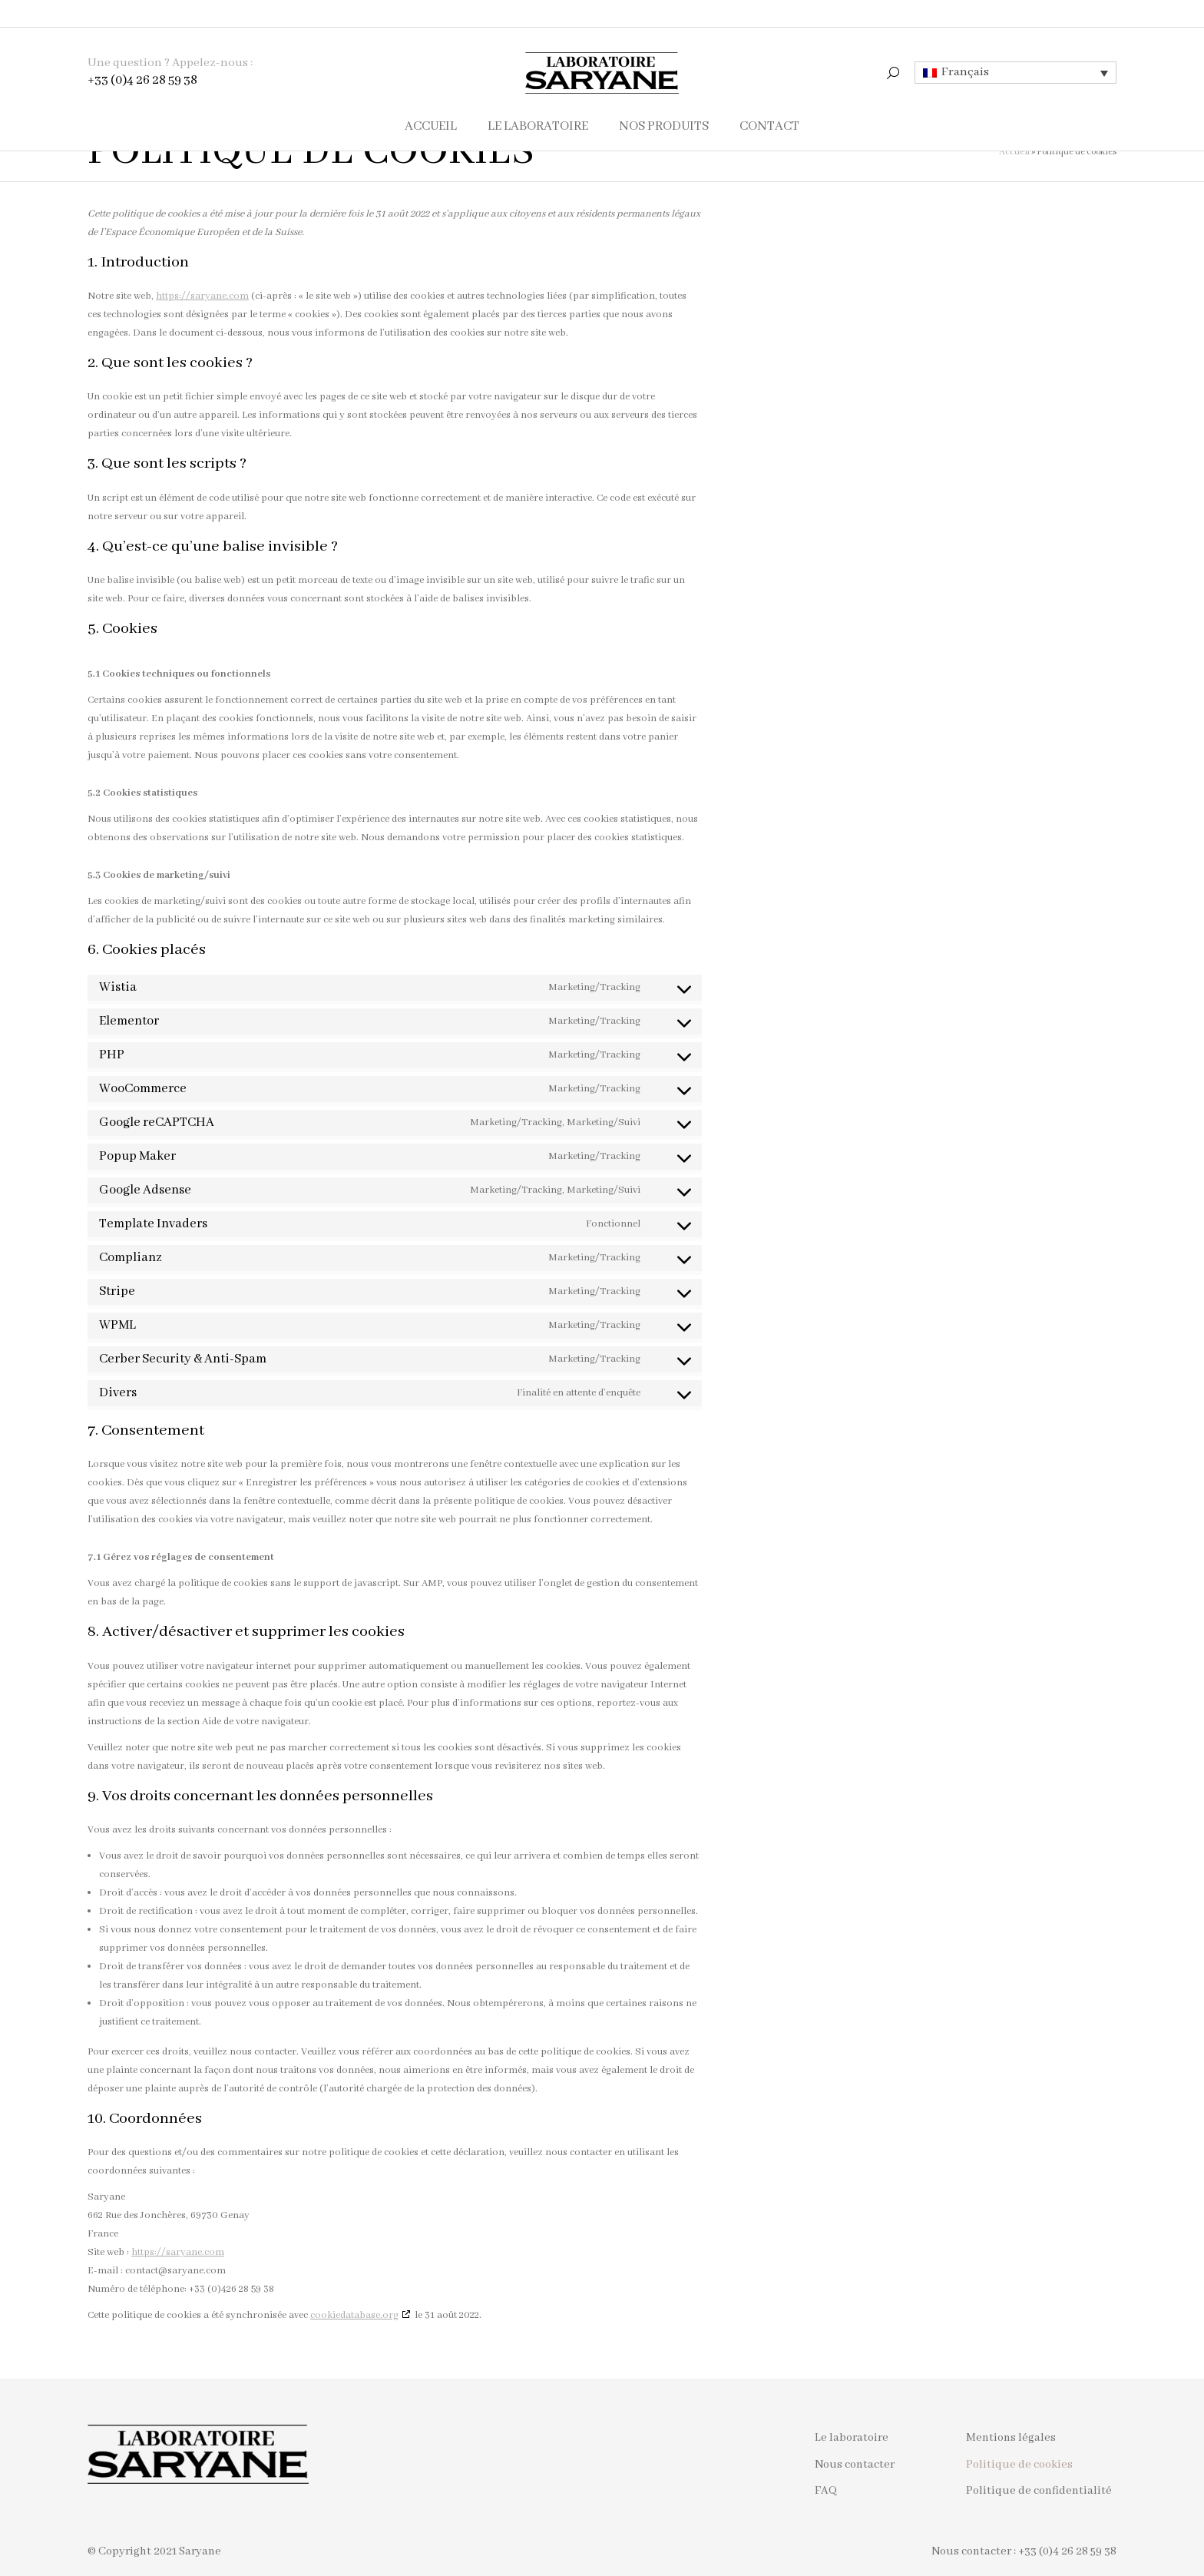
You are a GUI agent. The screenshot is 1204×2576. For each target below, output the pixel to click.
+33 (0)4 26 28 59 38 (142, 53)
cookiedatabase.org (354, 2315)
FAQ (826, 2491)
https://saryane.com (202, 296)
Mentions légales (1011, 2438)
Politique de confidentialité (1039, 2491)
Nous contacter (855, 2465)
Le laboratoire (851, 2438)
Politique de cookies (1019, 2465)
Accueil (1014, 151)
